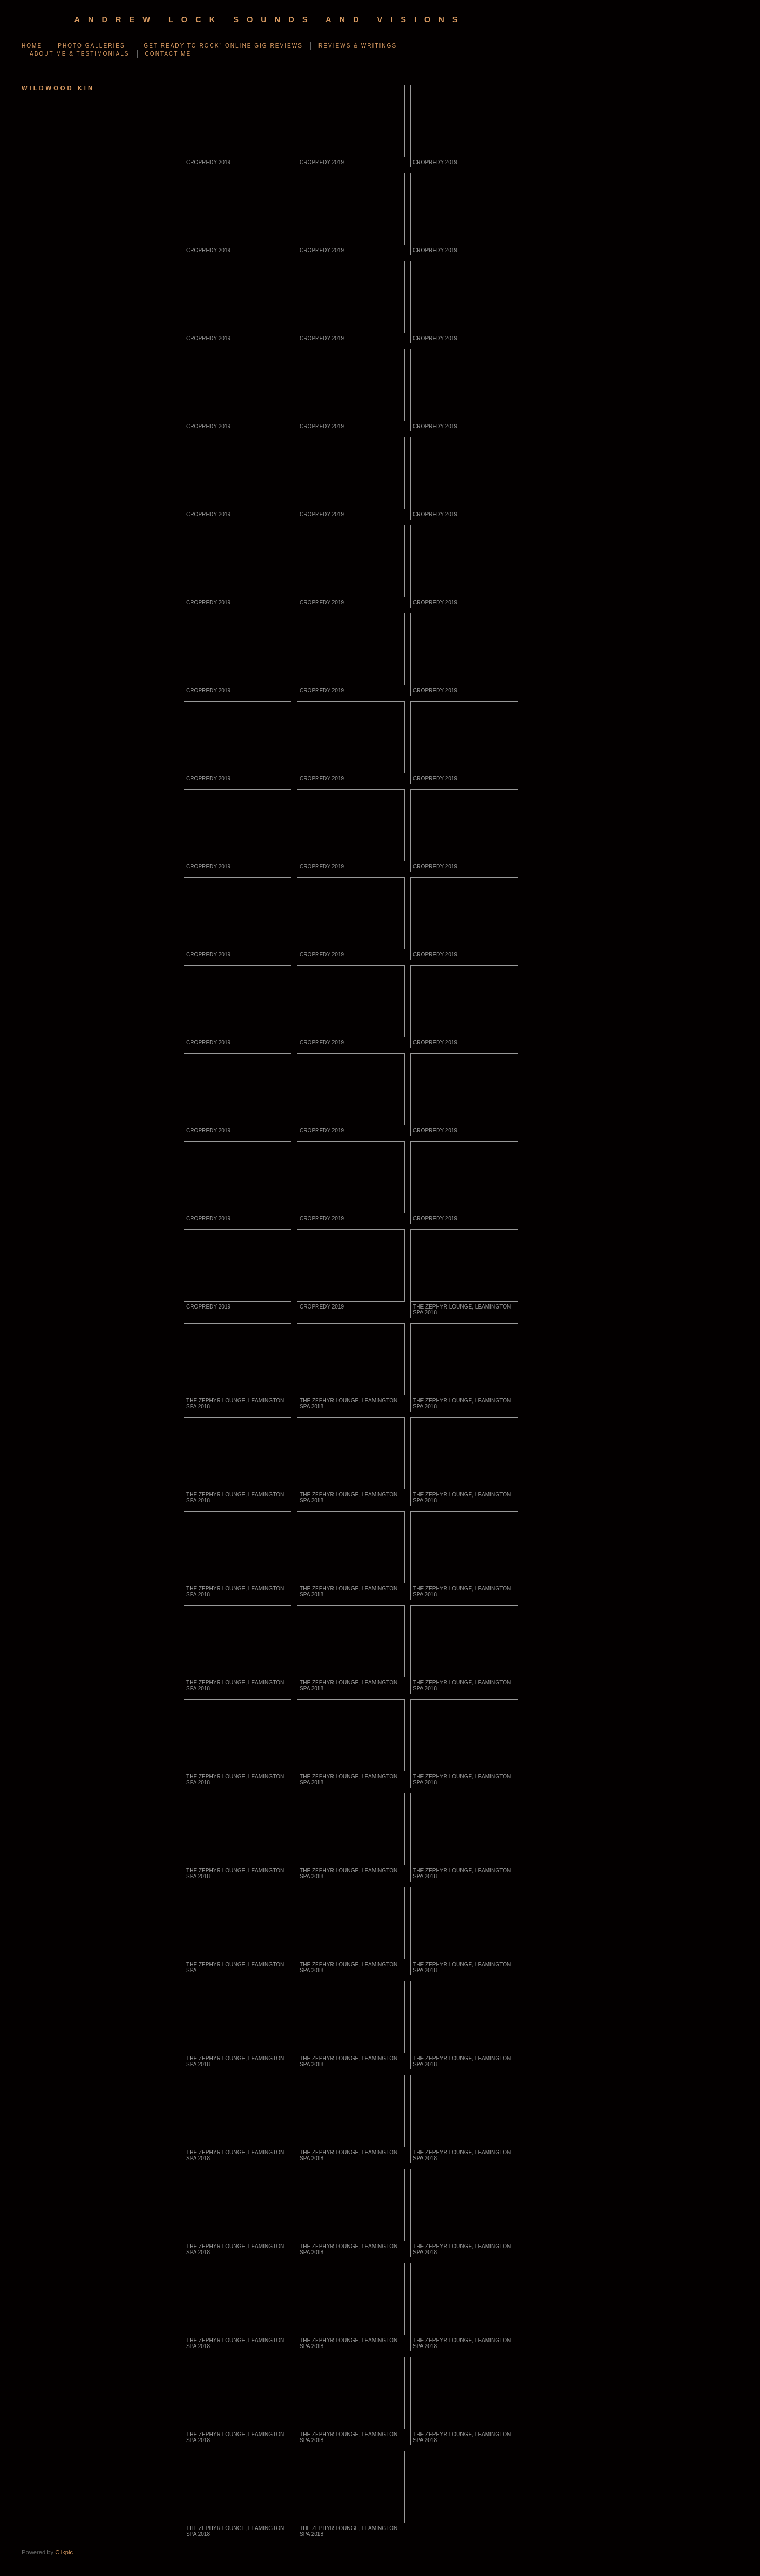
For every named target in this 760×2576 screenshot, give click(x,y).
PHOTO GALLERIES (91, 46)
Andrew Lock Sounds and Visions (269, 19)
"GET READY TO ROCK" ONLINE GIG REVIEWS (222, 46)
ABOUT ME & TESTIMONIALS (80, 54)
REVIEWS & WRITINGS (357, 46)
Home (32, 46)
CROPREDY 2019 (208, 162)
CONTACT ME (168, 54)
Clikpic (64, 2552)
